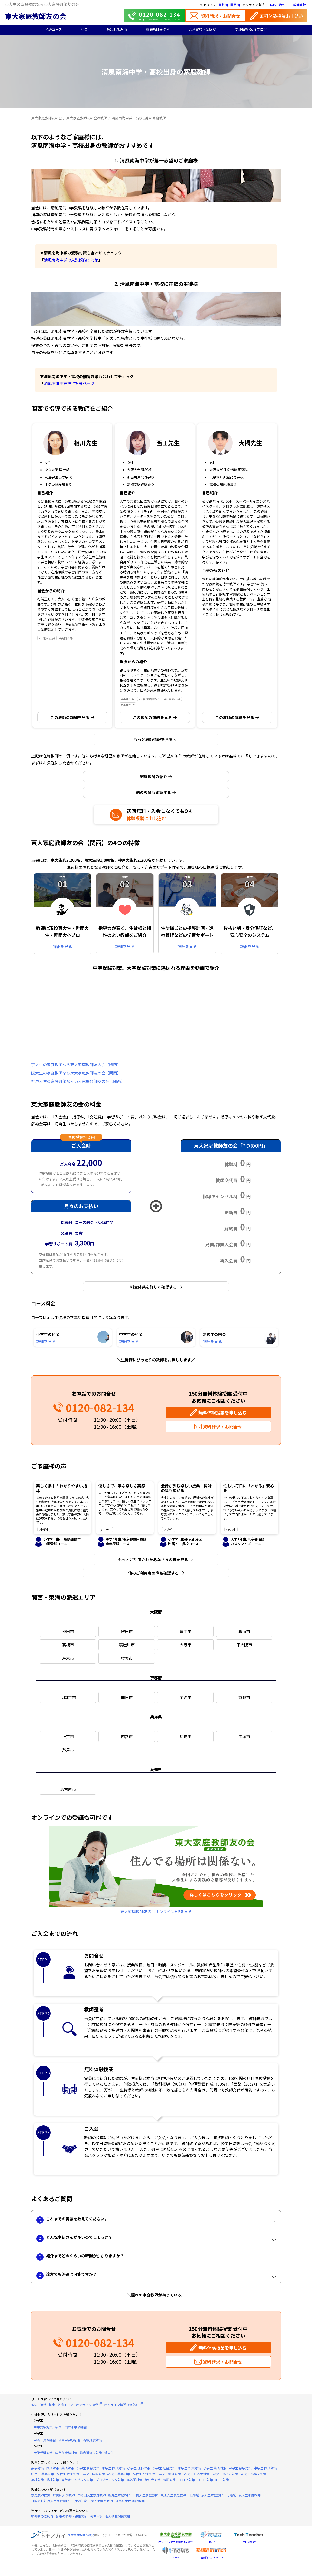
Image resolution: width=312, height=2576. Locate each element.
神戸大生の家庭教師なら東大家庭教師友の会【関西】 (78, 1082)
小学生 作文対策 (189, 2481)
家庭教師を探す (158, 29)
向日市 (127, 1709)
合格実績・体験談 (202, 29)
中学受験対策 (43, 2440)
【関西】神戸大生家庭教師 (50, 2513)
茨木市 (68, 1670)
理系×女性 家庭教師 (130, 2513)
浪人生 (109, 2465)
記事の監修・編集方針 (72, 2529)
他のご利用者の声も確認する (153, 1584)
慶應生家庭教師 (119, 2508)
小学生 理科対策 (138, 2481)
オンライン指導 (87, 2417)
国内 (273, 4)
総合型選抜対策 (91, 2465)
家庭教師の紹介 (153, 777)
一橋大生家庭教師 (145, 2508)
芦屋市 (68, 1762)
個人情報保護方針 (117, 2529)
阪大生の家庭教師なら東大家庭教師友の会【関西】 (76, 1073)
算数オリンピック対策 (77, 2492)
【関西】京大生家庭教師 (205, 2508)
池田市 (68, 1643)
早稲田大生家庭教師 (91, 2508)
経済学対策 (134, 2492)
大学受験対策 (43, 2465)
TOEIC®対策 (186, 2492)
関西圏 (235, 4)
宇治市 (185, 1709)
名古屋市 (68, 1802)
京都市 (244, 1709)
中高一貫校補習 (45, 2453)
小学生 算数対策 (88, 2481)
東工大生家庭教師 (173, 2508)
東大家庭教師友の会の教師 (86, 117)
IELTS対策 (222, 2492)
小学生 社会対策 (164, 2481)
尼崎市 (185, 1749)
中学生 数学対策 (240, 2481)
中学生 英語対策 (42, 2486)
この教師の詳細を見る (69, 717)
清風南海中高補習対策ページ (69, 383)
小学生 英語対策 (214, 2481)
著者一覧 (96, 2529)
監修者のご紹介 (42, 2529)
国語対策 (52, 2481)
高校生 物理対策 (169, 2486)
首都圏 (223, 4)
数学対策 (37, 2481)
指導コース (53, 29)
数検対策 (52, 2492)
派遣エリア (65, 2417)
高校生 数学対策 (68, 2486)
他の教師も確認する (153, 793)
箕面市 (244, 1643)
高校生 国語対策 (93, 2486)
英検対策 (37, 2492)
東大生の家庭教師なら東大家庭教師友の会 (42, 4)
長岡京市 (68, 1709)
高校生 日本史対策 (196, 2486)
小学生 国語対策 (113, 2481)
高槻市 (68, 1656)
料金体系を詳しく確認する (153, 1288)
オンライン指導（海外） (121, 2417)
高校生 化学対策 (144, 2486)
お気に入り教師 (64, 2508)
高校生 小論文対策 (253, 2486)
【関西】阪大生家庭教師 (243, 2508)
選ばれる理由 (117, 29)
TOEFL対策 (205, 2492)
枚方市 (127, 1670)
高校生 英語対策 (118, 2486)
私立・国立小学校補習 (71, 2440)
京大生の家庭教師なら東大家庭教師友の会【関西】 (76, 1065)
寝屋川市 (127, 1656)
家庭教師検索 (40, 2508)
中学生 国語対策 (265, 2481)
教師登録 (299, 4)
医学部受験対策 (66, 2465)
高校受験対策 (92, 2453)
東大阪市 (244, 1656)
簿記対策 (169, 2492)
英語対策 (67, 2481)
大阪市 (185, 1656)
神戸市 (68, 1749)
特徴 (43, 2417)
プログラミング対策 (110, 2492)
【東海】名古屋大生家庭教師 (92, 2513)
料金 (84, 29)
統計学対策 (153, 2492)
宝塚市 (244, 1749)
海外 (282, 4)
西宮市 (127, 1749)
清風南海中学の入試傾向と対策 (71, 260)
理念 (34, 2417)
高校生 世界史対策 (225, 2486)
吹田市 (127, 1643)
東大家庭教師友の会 (35, 16)
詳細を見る (62, 947)
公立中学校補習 (69, 2453)
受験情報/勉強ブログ (251, 29)
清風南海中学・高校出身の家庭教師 (139, 117)
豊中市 (185, 1643)
